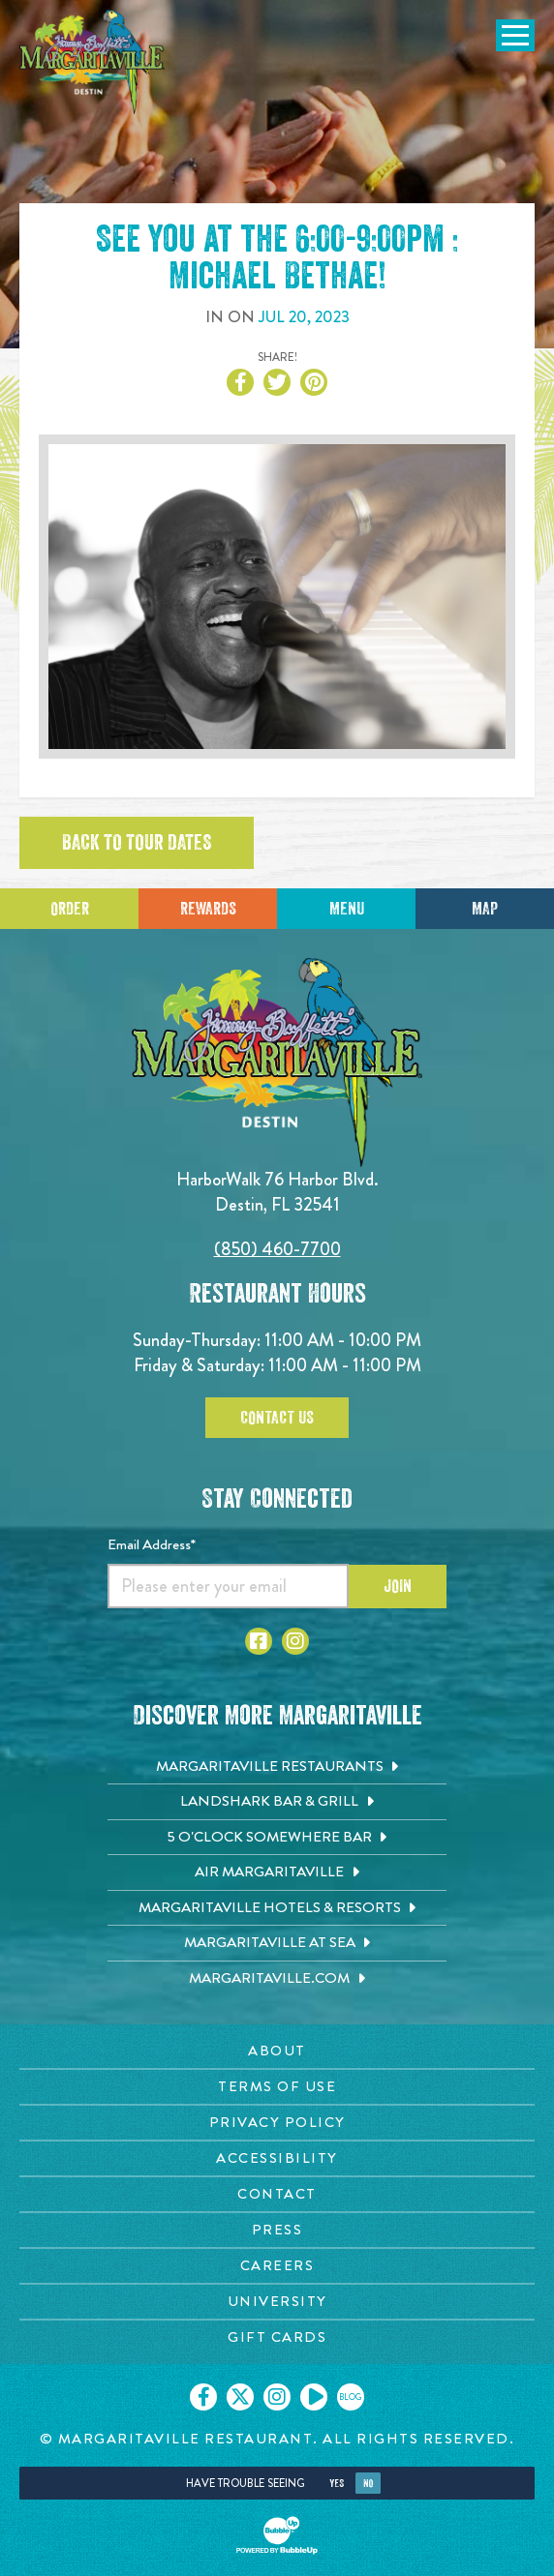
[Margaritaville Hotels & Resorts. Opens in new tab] (277, 1908)
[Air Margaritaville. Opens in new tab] (277, 1872)
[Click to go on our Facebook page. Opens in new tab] (203, 2397)
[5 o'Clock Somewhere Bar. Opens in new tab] (277, 1837)
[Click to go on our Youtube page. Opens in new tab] (313, 2397)
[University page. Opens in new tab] (277, 2302)
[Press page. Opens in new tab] (277, 2230)
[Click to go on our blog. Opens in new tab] (350, 2397)
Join (398, 1586)
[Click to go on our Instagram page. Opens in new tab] (277, 2397)
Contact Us (277, 1417)
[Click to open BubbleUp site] (277, 2535)
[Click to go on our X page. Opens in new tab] (240, 2397)
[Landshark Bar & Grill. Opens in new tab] (277, 1801)
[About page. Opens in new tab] (277, 2051)
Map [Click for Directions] (485, 908)
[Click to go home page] (92, 62)
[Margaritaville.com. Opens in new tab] (277, 1979)
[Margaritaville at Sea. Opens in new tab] (277, 1943)
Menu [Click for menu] (346, 908)
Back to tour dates (136, 843)
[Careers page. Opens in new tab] (277, 2266)
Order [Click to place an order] (69, 908)
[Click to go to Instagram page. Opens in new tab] (295, 1641)
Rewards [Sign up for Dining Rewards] (208, 908)
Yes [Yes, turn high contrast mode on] (336, 2483)
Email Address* (152, 1544)
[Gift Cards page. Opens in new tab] (277, 2337)
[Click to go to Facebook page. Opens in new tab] (258, 1641)
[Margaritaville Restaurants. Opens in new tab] (277, 1767)
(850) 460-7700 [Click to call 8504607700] (277, 1249)
